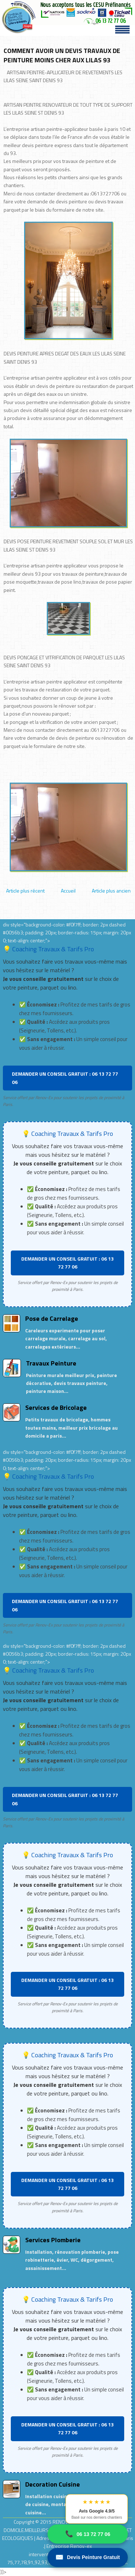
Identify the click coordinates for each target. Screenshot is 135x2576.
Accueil (68, 890)
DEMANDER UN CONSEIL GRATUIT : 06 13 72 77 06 (65, 1077)
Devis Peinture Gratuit (87, 2557)
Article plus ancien (111, 890)
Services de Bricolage (56, 1407)
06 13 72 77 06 (87, 2534)
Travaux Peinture (51, 1363)
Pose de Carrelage (51, 1318)
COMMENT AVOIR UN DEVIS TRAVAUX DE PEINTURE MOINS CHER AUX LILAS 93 (62, 55)
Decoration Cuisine (52, 2484)
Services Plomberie (53, 2240)
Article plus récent (25, 890)
